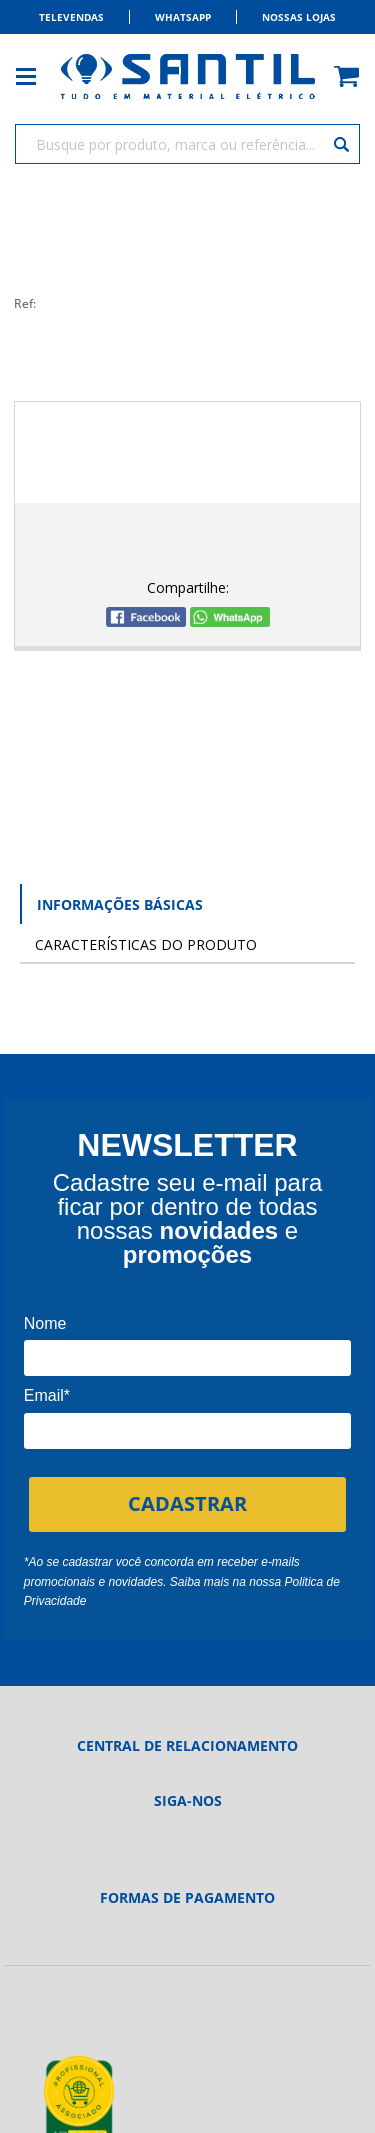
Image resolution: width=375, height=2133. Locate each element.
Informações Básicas (120, 904)
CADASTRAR (187, 1503)
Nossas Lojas (299, 17)
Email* (47, 1395)
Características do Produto (146, 944)
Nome (45, 1323)
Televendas (71, 17)
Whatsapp (183, 17)
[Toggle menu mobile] (36, 76)
